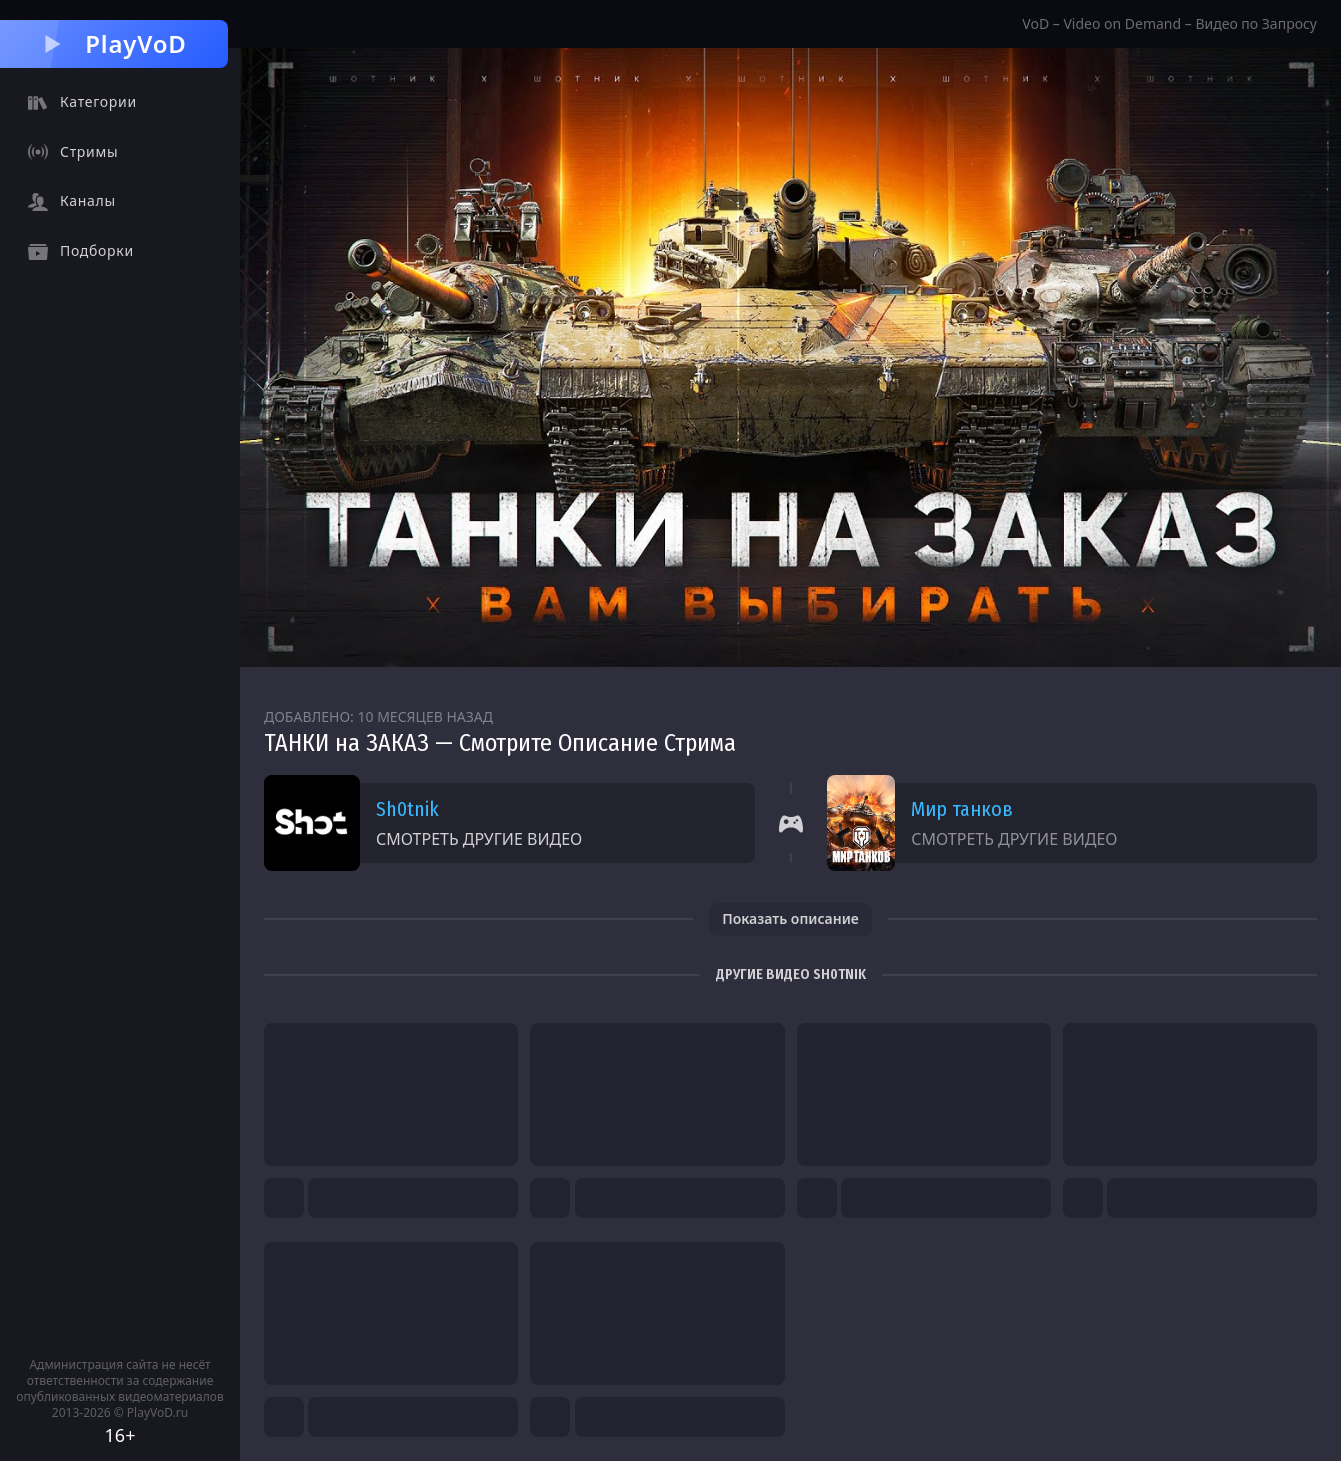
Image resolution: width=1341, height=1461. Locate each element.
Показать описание (790, 918)
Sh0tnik (407, 809)
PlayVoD (113, 43)
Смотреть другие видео (479, 839)
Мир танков (962, 809)
